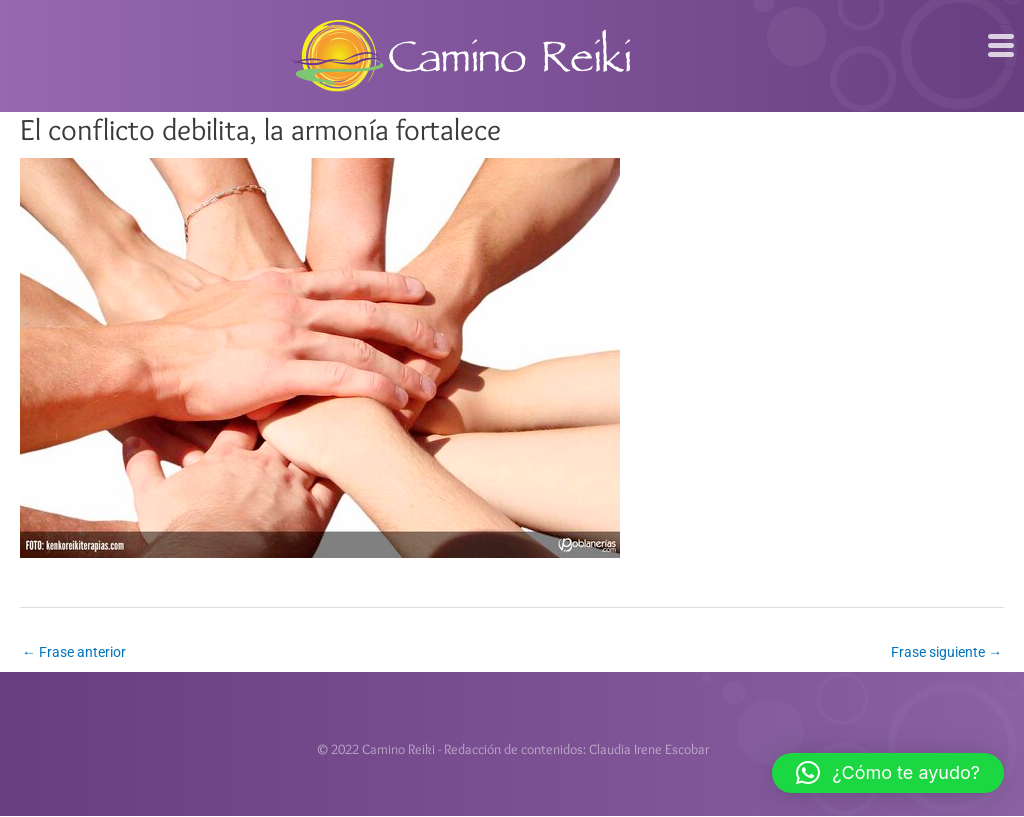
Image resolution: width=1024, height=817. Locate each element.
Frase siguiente (946, 652)
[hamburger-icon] (1001, 46)
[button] (888, 773)
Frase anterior (74, 652)
